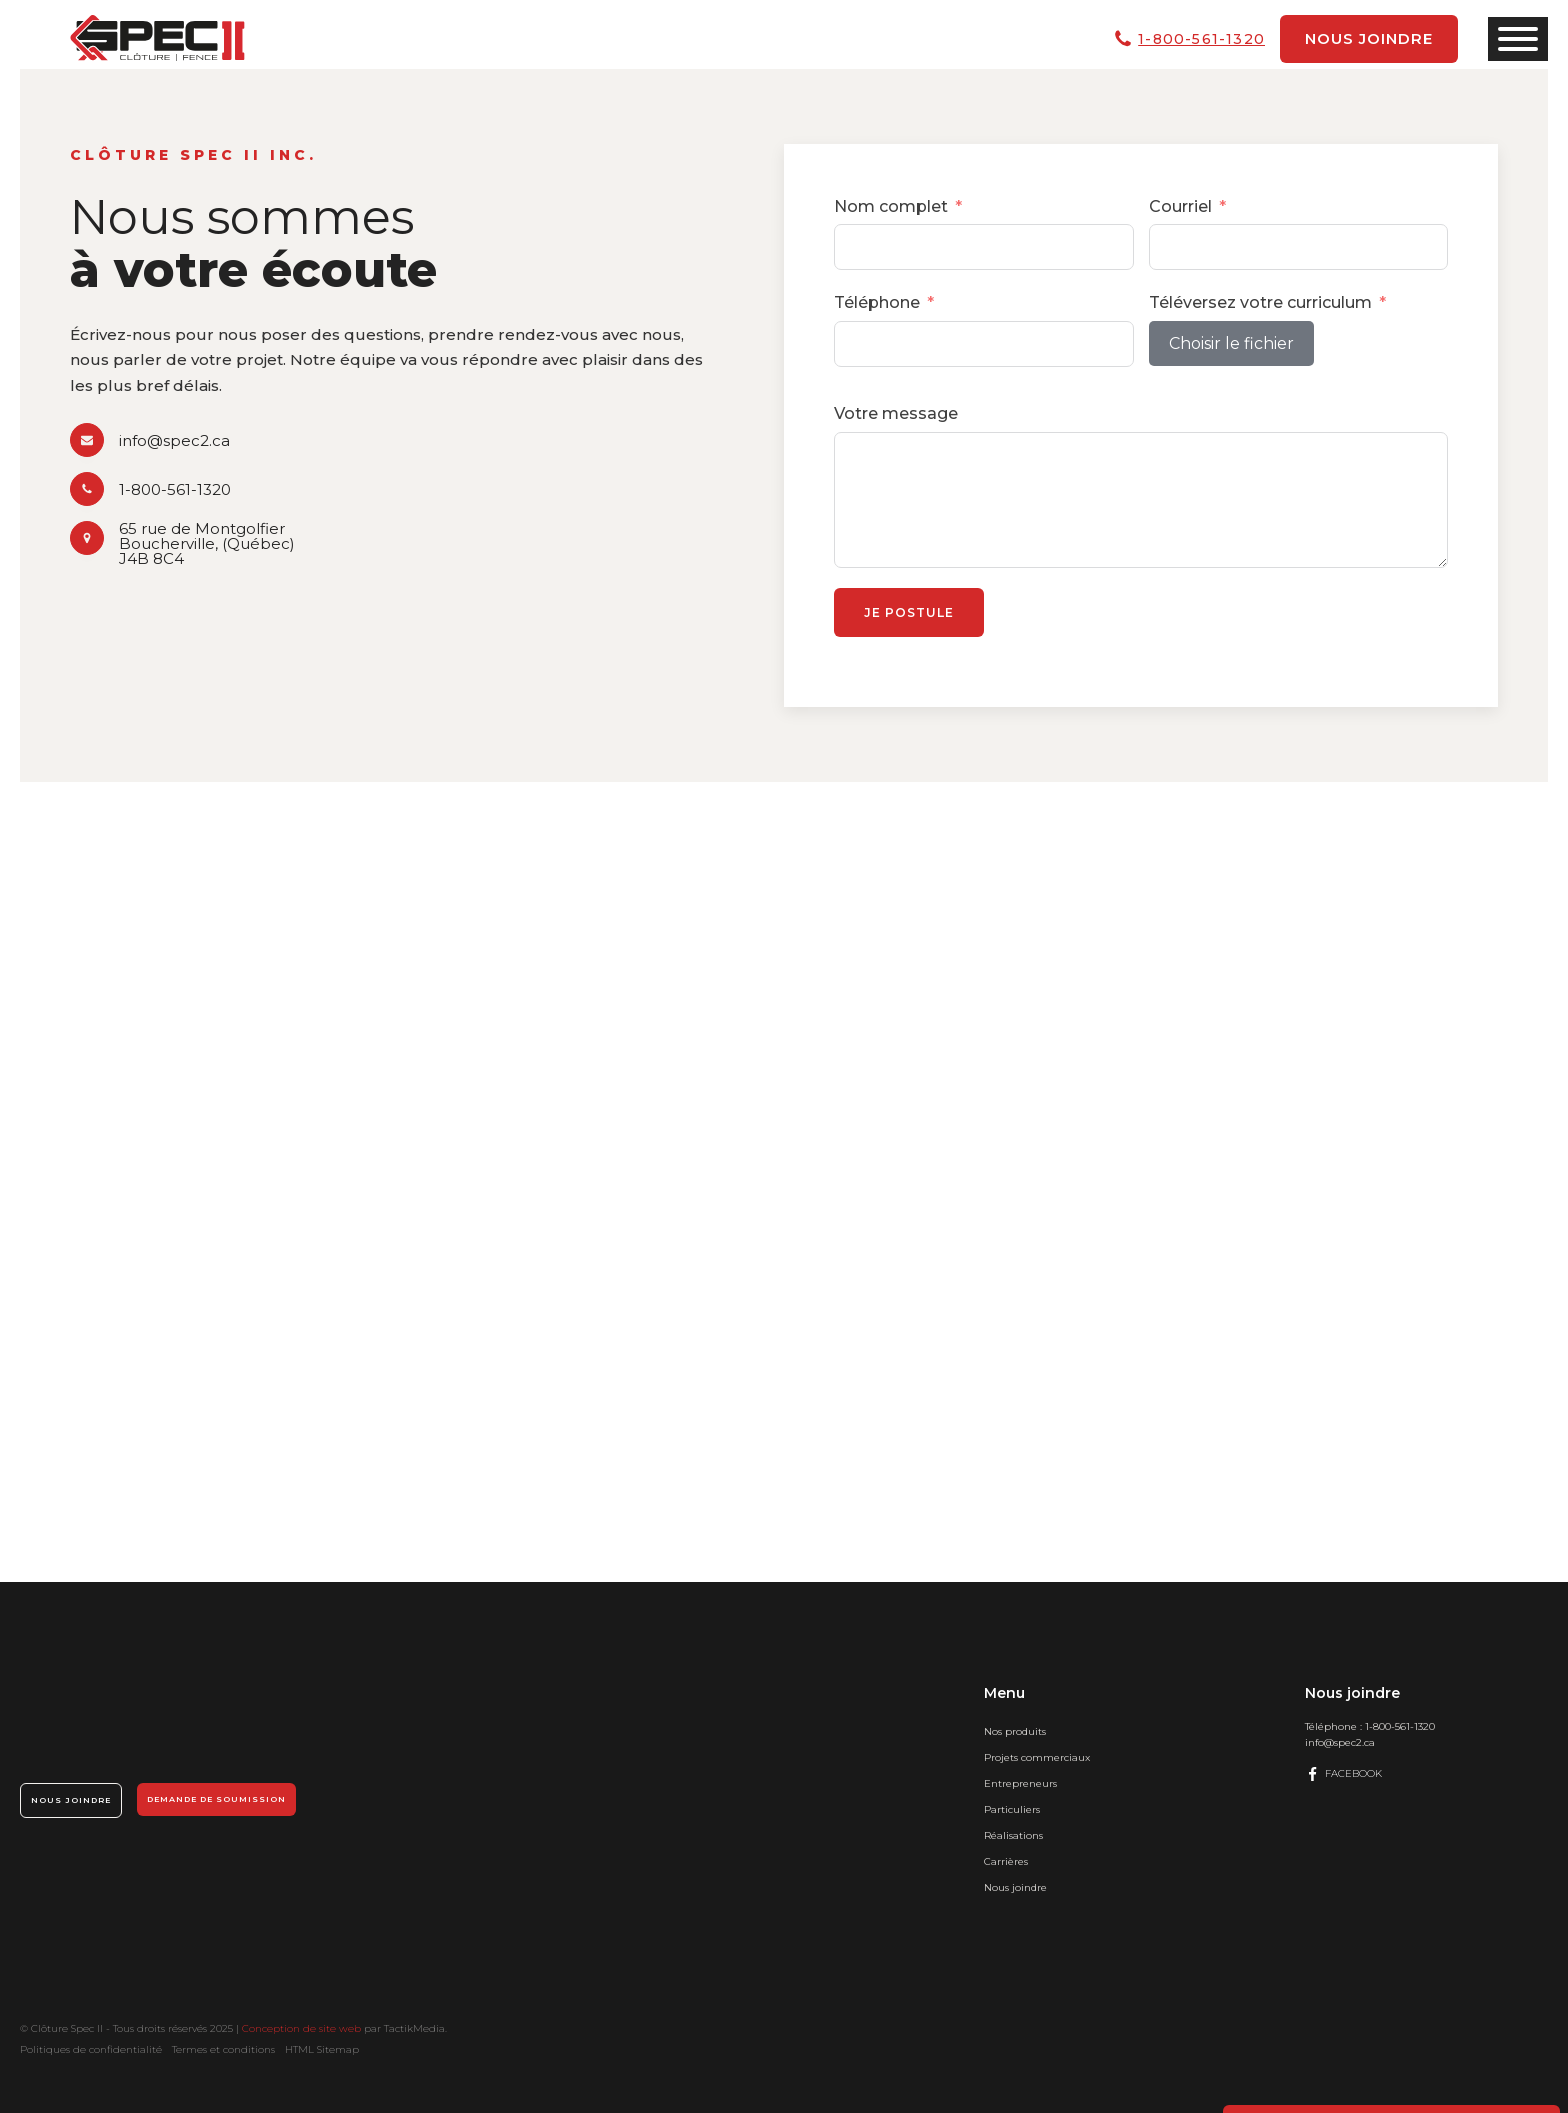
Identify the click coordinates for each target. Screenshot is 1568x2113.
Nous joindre (1369, 38)
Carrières (1006, 1861)
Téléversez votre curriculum (1260, 302)
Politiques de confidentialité (91, 2049)
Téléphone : (1370, 1727)
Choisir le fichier (1231, 343)
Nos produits (1015, 1731)
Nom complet (891, 206)
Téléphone (877, 302)
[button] (150, 440)
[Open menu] (1518, 39)
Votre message (896, 413)
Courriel (1180, 206)
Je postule (909, 612)
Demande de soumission (216, 1799)
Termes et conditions (223, 2049)
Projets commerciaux (1037, 1757)
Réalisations (1013, 1835)
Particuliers (1012, 1809)
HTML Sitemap (322, 2049)
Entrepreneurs (1020, 1783)
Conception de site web (301, 2028)
